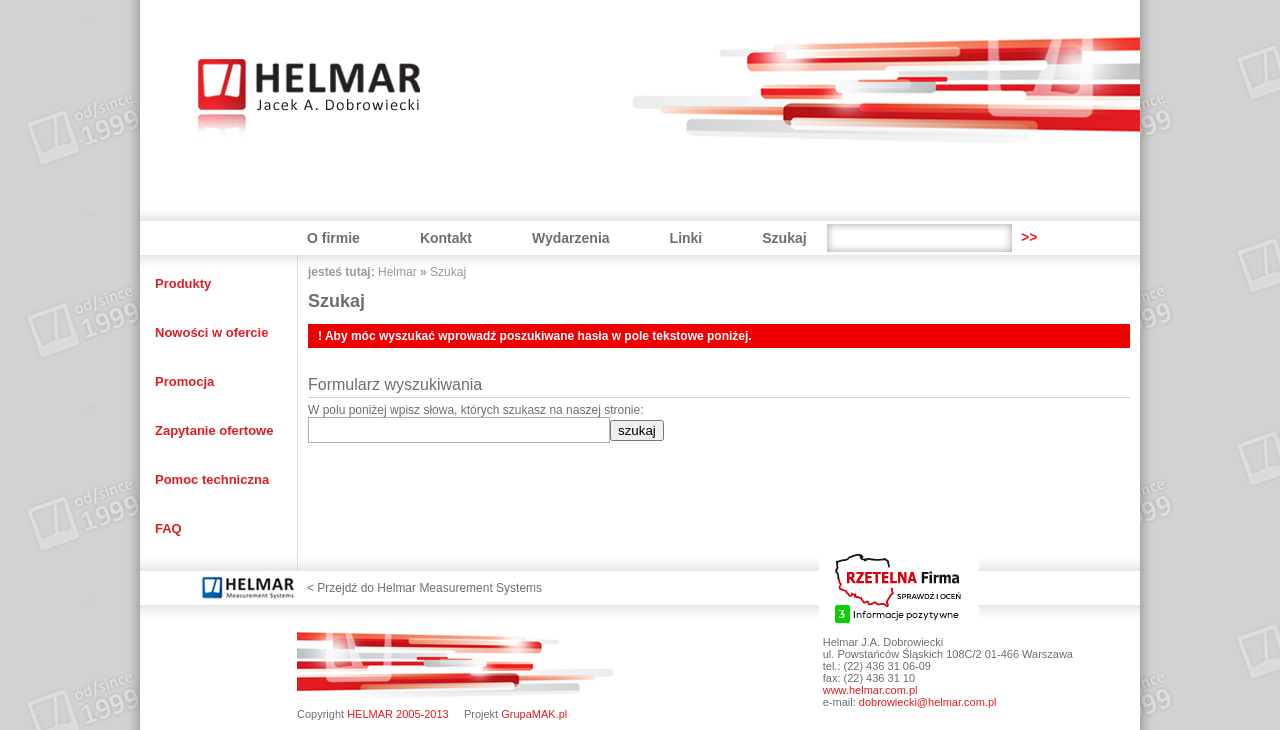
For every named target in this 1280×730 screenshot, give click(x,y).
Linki (686, 238)
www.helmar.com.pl (870, 690)
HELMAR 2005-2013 (398, 714)
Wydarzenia (571, 238)
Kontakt (446, 238)
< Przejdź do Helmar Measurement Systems (424, 588)
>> (1029, 237)
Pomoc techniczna (212, 479)
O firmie (333, 238)
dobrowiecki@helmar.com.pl (928, 702)
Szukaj (784, 238)
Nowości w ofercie (211, 332)
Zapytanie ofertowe (214, 430)
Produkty (183, 283)
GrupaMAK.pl (534, 714)
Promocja (184, 381)
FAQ (168, 528)
